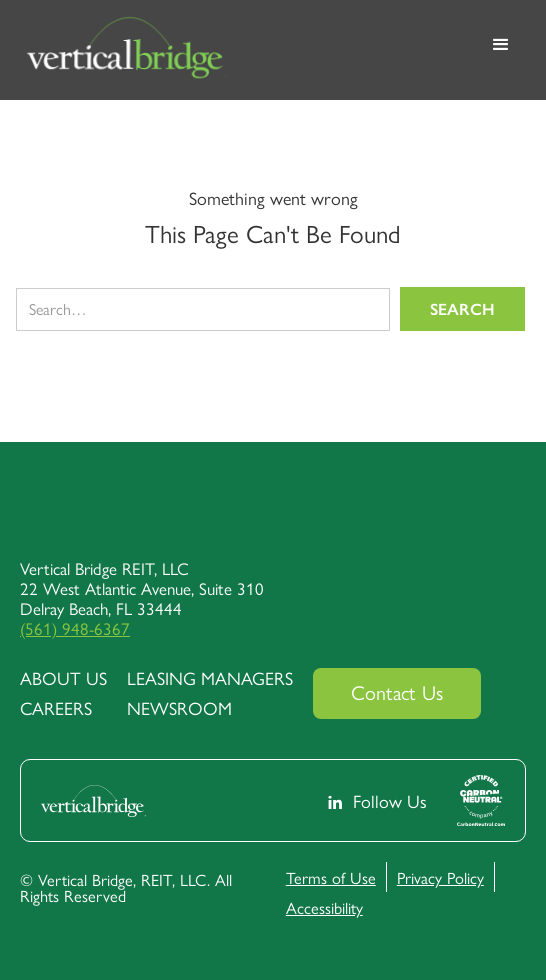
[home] (243, 50)
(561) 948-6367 (75, 628)
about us (63, 678)
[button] (501, 50)
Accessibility (324, 907)
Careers (56, 708)
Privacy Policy (440, 877)
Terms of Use (331, 877)
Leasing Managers (210, 678)
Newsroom (179, 708)
